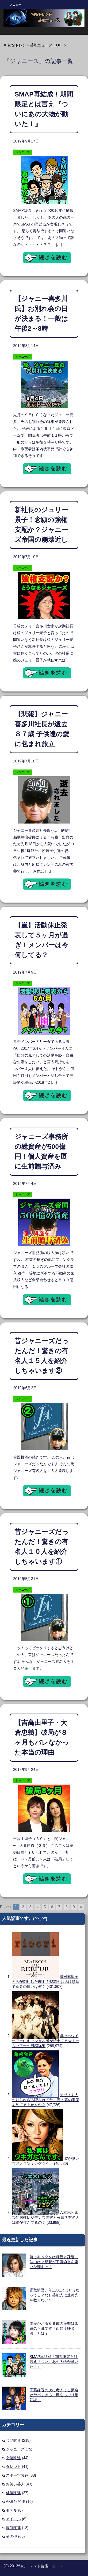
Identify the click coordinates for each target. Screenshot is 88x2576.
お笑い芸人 (15, 2484)
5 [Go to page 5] (45, 1907)
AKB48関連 (15, 2502)
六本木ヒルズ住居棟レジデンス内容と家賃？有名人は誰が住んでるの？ (45, 2218)
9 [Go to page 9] (74, 1907)
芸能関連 (13, 2440)
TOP (34, 45)
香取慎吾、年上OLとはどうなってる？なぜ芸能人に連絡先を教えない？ (55, 2295)
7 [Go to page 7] (59, 1907)
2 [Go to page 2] (23, 1907)
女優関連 (13, 2458)
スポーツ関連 (17, 2475)
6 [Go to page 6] (52, 1907)
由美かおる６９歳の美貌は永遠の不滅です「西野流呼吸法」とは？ (54, 2328)
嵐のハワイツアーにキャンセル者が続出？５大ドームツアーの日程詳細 (45, 2041)
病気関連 (13, 2528)
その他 (11, 2536)
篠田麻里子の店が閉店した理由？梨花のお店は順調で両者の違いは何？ (45, 1982)
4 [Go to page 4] (38, 1907)
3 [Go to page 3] (30, 1907)
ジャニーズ (23, 152)
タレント (13, 2467)
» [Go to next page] (81, 1907)
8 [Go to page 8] (66, 1907)
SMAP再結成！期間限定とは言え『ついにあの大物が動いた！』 (54, 2362)
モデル (11, 2510)
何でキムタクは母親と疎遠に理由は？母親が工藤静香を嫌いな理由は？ (54, 2262)
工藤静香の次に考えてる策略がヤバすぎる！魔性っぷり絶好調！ (54, 2395)
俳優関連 (13, 2493)
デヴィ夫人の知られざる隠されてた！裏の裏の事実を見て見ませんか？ (45, 2100)
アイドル (13, 2519)
